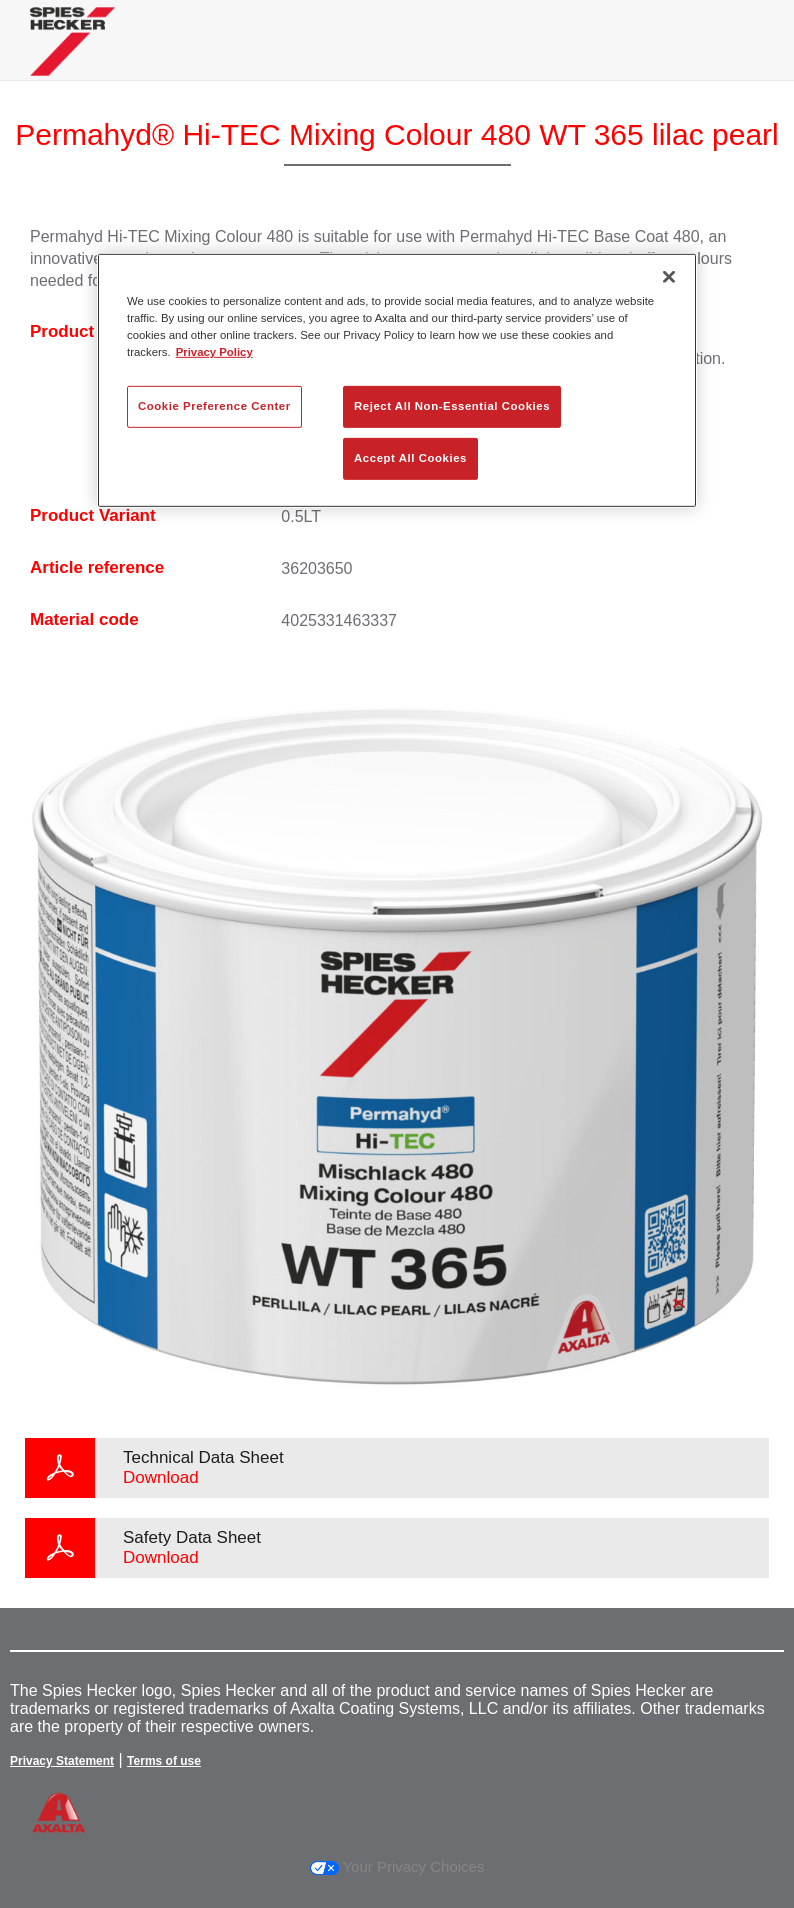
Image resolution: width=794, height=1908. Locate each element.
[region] (397, 380)
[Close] (669, 277)
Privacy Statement (62, 1761)
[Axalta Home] (72, 56)
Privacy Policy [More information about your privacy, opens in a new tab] (214, 352)
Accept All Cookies (410, 458)
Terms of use (164, 1761)
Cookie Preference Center (214, 406)
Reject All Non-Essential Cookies (452, 406)
